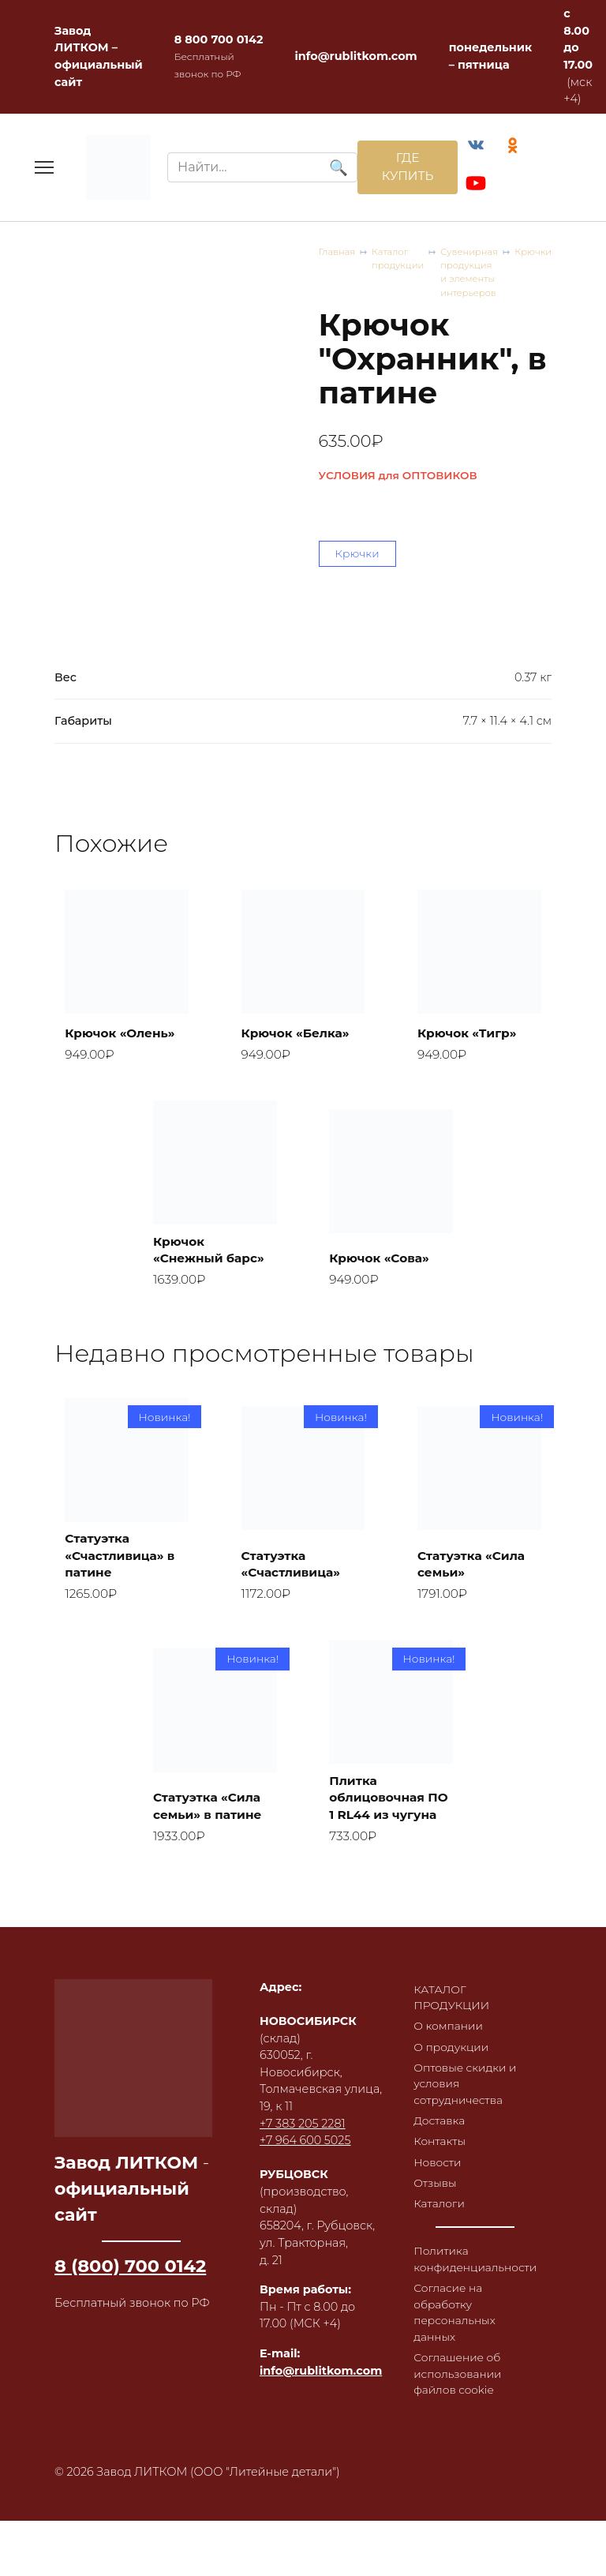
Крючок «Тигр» (470, 944)
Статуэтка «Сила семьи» (475, 1481)
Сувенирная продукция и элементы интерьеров (341, 274)
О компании (449, 1970)
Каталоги (440, 2156)
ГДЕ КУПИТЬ (403, 169)
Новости (438, 2112)
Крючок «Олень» (123, 944)
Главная (73, 274)
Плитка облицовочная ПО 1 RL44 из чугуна (380, 1727)
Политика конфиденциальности (477, 2213)
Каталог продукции (158, 274)
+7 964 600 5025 (305, 2082)
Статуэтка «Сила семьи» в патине (211, 1745)
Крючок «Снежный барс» (213, 1163)
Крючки (496, 274)
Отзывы (435, 2134)
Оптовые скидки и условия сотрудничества (467, 2031)
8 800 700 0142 (219, 39)
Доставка (440, 2069)
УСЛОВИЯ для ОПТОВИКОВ (133, 389)
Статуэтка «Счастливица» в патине (123, 1473)
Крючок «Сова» (383, 1172)
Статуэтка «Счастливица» (294, 1481)
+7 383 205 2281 (303, 2066)
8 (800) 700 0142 (130, 2208)
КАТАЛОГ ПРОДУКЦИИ (452, 1940)
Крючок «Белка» (298, 944)
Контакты (440, 2090)
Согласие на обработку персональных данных (456, 2268)
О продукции (452, 1992)
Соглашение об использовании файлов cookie (459, 2332)
